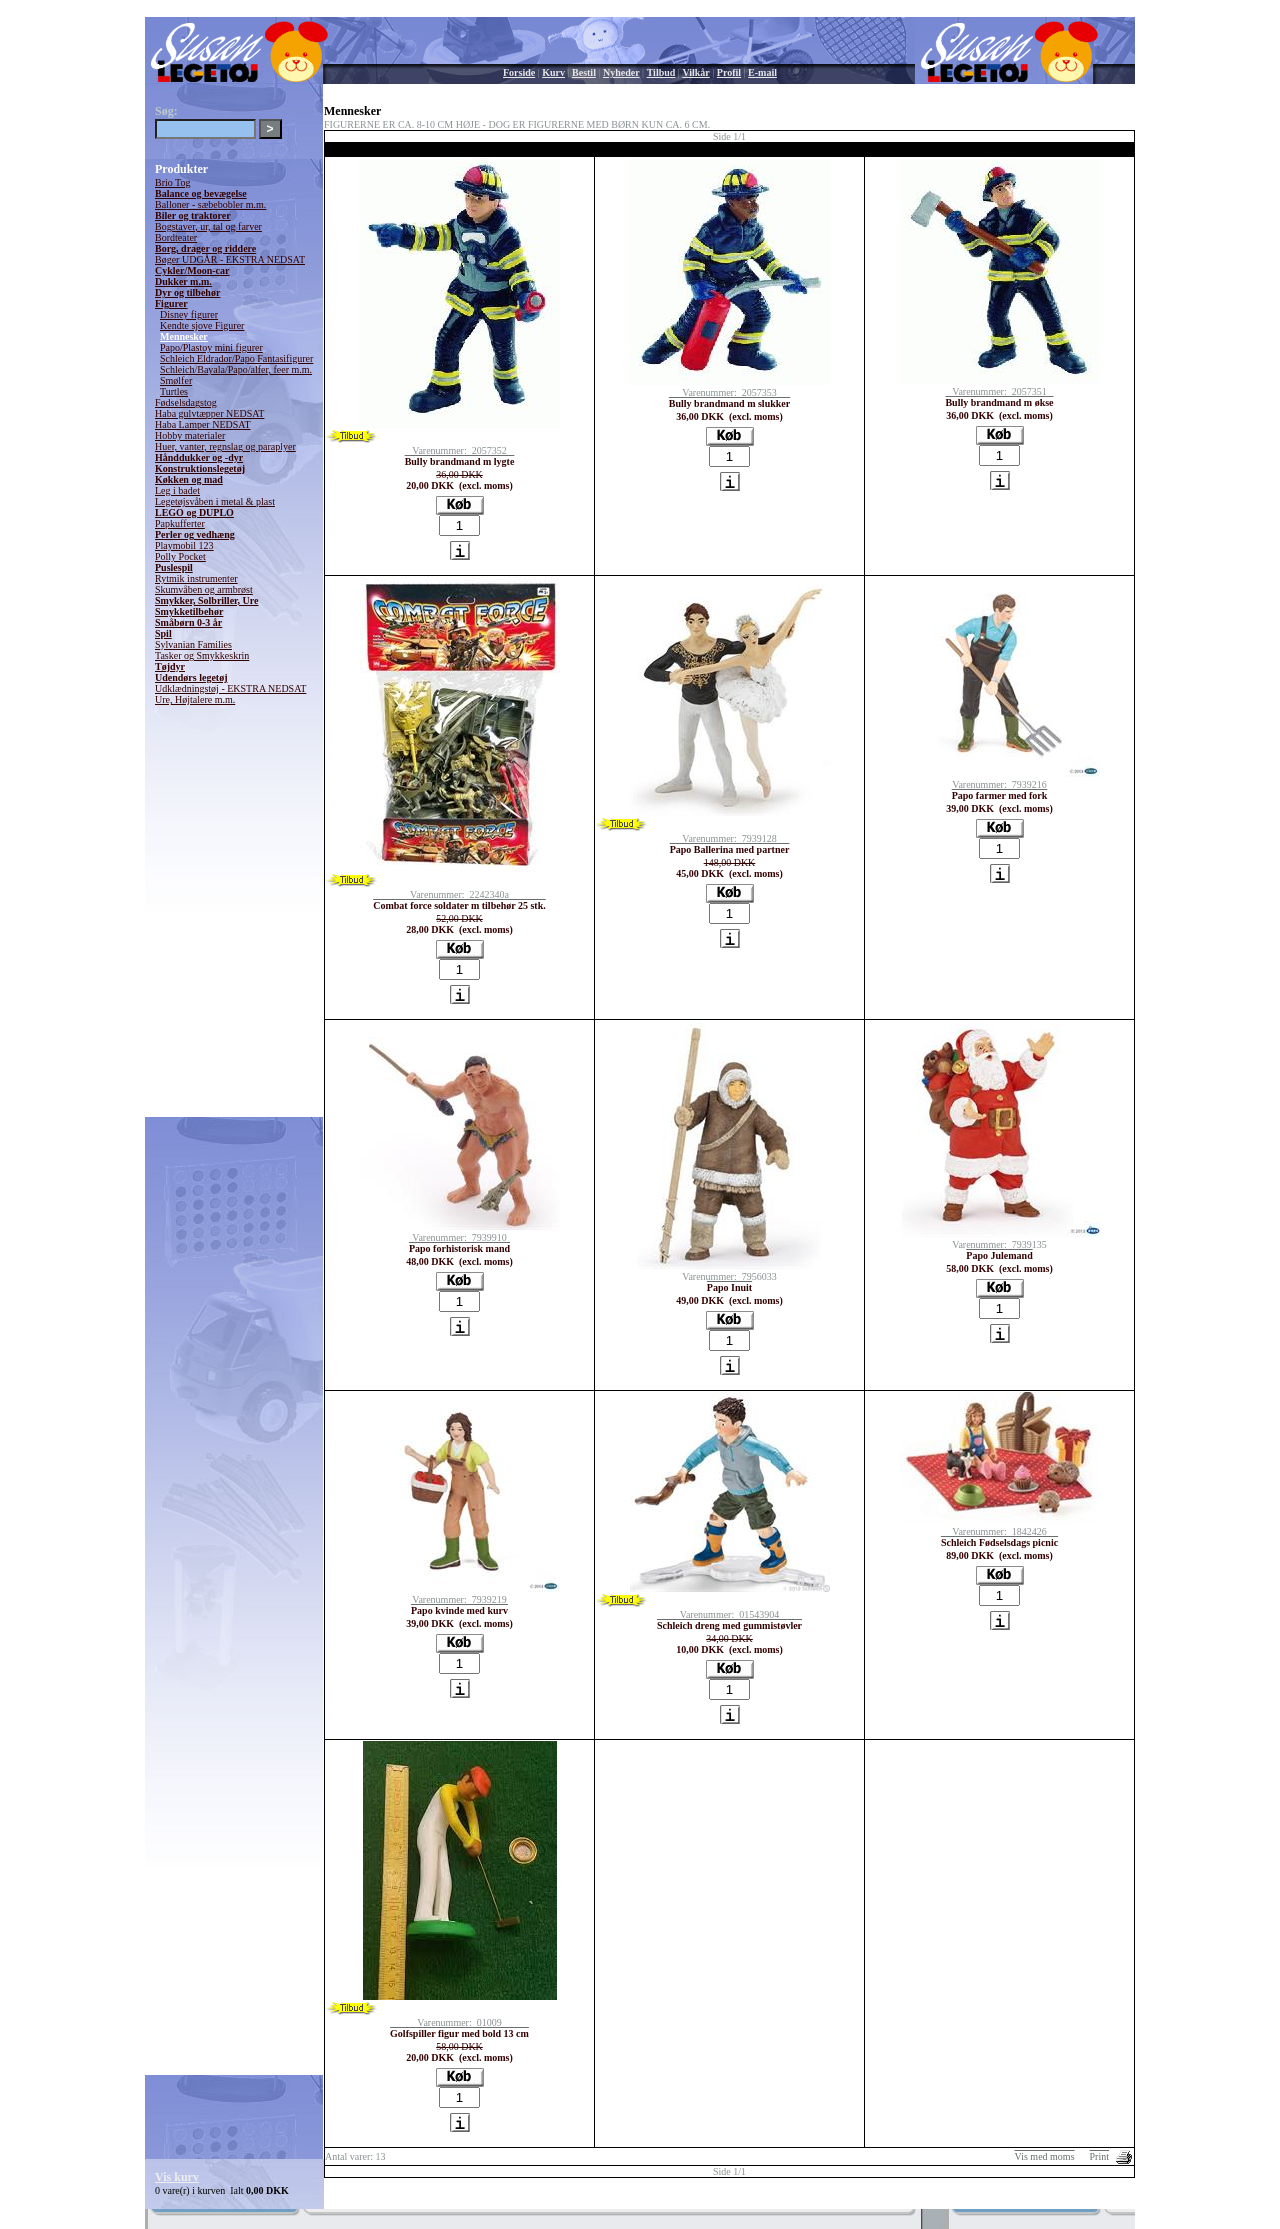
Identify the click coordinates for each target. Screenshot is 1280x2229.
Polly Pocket (180, 556)
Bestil (584, 72)
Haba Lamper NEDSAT (203, 424)
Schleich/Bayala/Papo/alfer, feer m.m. (236, 369)
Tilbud (661, 72)
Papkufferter (180, 523)
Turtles (174, 391)
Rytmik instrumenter (196, 578)
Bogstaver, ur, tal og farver (208, 226)
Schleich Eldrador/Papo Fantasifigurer (236, 358)
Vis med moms (1045, 2156)
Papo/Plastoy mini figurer (211, 347)
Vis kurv (177, 2177)
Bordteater (176, 237)
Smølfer (176, 380)
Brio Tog (173, 182)
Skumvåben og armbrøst (204, 589)
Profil (729, 72)
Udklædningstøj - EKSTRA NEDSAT (230, 688)
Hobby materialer (190, 435)
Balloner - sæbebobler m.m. (210, 204)
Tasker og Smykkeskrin (202, 655)
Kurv (553, 72)
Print (1099, 2156)
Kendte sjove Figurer (202, 325)
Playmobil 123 (184, 545)
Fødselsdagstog (186, 402)
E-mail (762, 72)
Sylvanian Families (193, 644)
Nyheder (621, 72)
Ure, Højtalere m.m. (195, 699)
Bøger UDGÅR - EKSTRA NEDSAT (230, 259)
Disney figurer (189, 314)
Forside (519, 72)
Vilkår (695, 72)
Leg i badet (177, 490)
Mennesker (184, 336)
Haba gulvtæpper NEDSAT (209, 413)
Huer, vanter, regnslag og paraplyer (225, 446)
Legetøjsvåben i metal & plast (215, 501)
